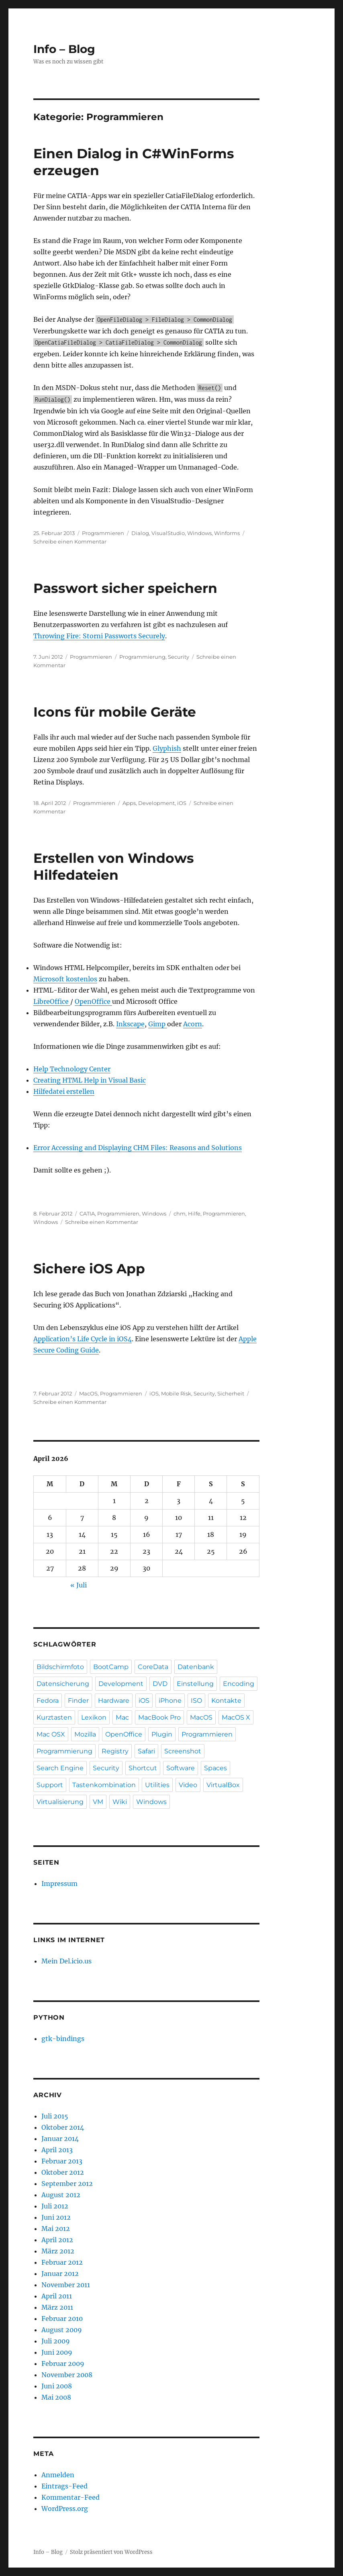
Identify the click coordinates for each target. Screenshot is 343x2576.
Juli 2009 (55, 2341)
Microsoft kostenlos (65, 979)
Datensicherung (63, 1683)
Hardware (113, 1700)
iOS (181, 803)
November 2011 (65, 2285)
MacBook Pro (159, 1717)
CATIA (87, 1213)
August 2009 (61, 2330)
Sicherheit (230, 1393)
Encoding (238, 1683)
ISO (196, 1700)
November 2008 (66, 2375)
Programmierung (142, 657)
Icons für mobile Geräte (114, 712)
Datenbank (196, 1667)
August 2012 (60, 2195)
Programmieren (103, 533)
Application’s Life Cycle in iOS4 (82, 1339)
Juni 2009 (56, 2352)
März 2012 (57, 2251)
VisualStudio (168, 533)
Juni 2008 (56, 2386)
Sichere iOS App (89, 1268)
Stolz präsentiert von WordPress (111, 2552)
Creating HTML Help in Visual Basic (89, 1080)
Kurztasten (54, 1717)
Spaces (215, 1768)
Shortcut (143, 1768)
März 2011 (57, 2307)
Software (180, 1768)
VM (98, 1802)
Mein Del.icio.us (66, 1961)
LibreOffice (51, 1001)
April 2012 (57, 2240)
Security (178, 657)
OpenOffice (93, 1001)
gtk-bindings (62, 2039)
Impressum (59, 1883)
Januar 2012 (60, 2274)
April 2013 (57, 2150)
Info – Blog (64, 49)
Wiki (119, 1802)
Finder (78, 1700)
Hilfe (194, 1213)
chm (180, 1213)
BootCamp (111, 1667)
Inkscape (130, 1024)
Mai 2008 (56, 2397)
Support (50, 1785)
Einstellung (195, 1683)
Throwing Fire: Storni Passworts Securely (99, 636)
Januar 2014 (60, 2139)
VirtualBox (223, 1785)
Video (188, 1785)
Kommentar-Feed (70, 2497)
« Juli (78, 1585)
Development (156, 803)
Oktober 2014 (62, 2127)
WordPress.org (64, 2509)
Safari (146, 1751)
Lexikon (93, 1717)
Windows (199, 533)
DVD (160, 1683)
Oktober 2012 (62, 2172)
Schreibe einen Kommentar (69, 541)
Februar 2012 (62, 2262)
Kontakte (226, 1700)
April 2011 (56, 2296)
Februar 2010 (62, 2319)
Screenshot (182, 1751)
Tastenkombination (104, 1785)
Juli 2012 (54, 2206)
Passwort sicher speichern (125, 588)
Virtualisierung (60, 1802)
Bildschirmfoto (60, 1667)
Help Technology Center (71, 1069)
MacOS (88, 1393)
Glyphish (167, 748)
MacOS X (236, 1717)
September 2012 (67, 2184)
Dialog (140, 533)
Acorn (192, 1024)
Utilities (157, 1785)
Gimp (157, 1024)
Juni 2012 (56, 2217)
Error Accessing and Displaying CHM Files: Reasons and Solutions (137, 1148)
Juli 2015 (54, 2116)
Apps (129, 803)
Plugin (161, 1734)
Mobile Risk (176, 1393)
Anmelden (57, 2475)
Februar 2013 (61, 2161)
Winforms (227, 533)
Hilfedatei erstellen (63, 1091)
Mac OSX (51, 1734)
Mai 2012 (55, 2229)
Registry (115, 1751)
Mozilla (85, 1734)
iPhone (170, 1700)
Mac (122, 1717)
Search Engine (60, 1768)
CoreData (153, 1667)
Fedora (48, 1700)
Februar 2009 (62, 2363)
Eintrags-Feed (64, 2486)
